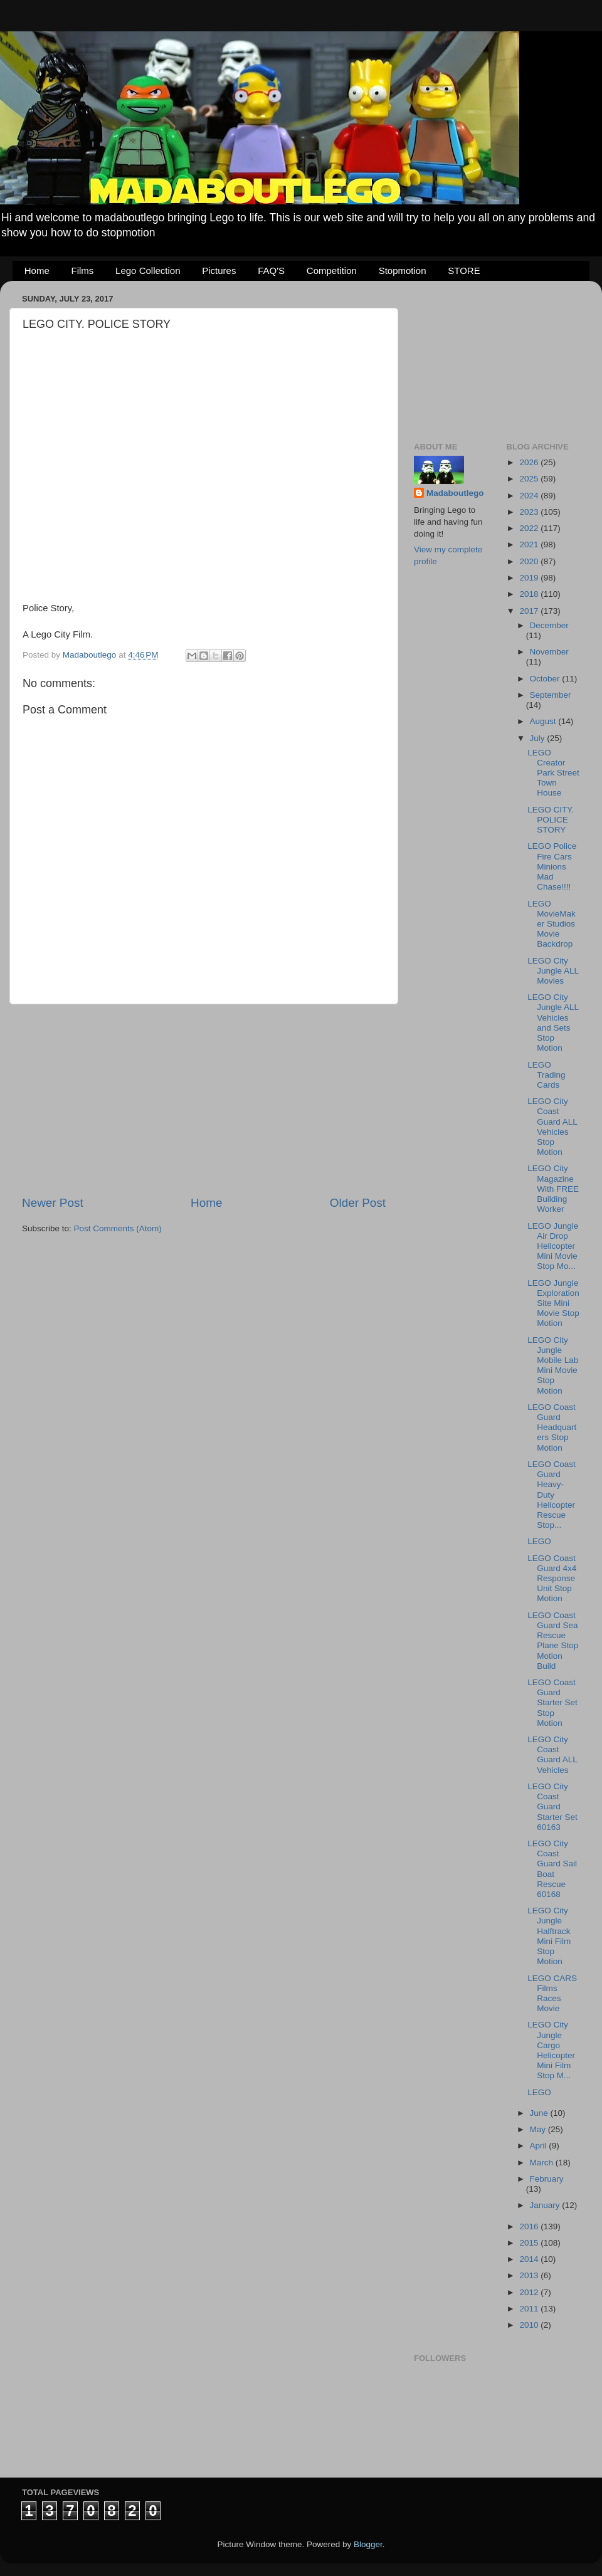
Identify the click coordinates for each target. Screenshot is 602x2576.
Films (82, 270)
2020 (530, 561)
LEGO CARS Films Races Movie (552, 1994)
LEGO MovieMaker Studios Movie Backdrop (551, 924)
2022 (530, 528)
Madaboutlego (455, 493)
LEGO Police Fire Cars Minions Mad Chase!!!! (551, 866)
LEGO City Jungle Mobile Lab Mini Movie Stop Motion (552, 1365)
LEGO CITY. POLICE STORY (550, 819)
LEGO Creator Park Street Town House (553, 773)
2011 (530, 2308)
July (538, 738)
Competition (332, 270)
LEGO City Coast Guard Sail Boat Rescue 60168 (552, 1869)
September (550, 695)
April (539, 2145)
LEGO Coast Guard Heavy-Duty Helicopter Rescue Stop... (551, 1494)
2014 (530, 2259)
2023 (530, 512)
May (539, 2129)
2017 (530, 611)
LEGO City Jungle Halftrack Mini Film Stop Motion (549, 1936)
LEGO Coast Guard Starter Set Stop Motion (552, 1703)
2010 (530, 2325)
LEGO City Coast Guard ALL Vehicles (552, 1755)
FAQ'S (271, 270)
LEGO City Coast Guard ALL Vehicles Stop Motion (552, 1126)
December (549, 625)
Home (37, 270)
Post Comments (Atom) (118, 1228)
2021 (530, 544)
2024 (530, 495)
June (540, 2113)
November (549, 651)
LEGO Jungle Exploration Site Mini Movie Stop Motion (553, 1303)
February (547, 2179)
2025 (530, 478)
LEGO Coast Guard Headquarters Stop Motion (551, 1427)
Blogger (368, 2544)
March (543, 2162)
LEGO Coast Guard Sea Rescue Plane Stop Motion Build (552, 1641)
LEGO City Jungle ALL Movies (552, 971)
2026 (530, 462)
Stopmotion (402, 270)
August (544, 721)
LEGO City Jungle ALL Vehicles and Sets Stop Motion (552, 1022)
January (546, 2205)
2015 (530, 2242)
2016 (530, 2226)
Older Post (358, 1202)
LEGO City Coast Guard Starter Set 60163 (552, 1807)
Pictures (219, 270)
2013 (530, 2275)
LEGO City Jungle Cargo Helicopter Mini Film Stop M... (551, 2050)
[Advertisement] (204, 1099)
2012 (530, 2292)
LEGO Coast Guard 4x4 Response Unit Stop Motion (551, 1578)
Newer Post (52, 1202)
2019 (530, 577)
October (546, 678)
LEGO (539, 1541)
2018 (530, 594)
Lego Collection (147, 270)
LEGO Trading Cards (546, 1075)
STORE (464, 270)
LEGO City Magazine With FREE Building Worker (553, 1189)
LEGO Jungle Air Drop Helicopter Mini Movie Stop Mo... (552, 1246)
